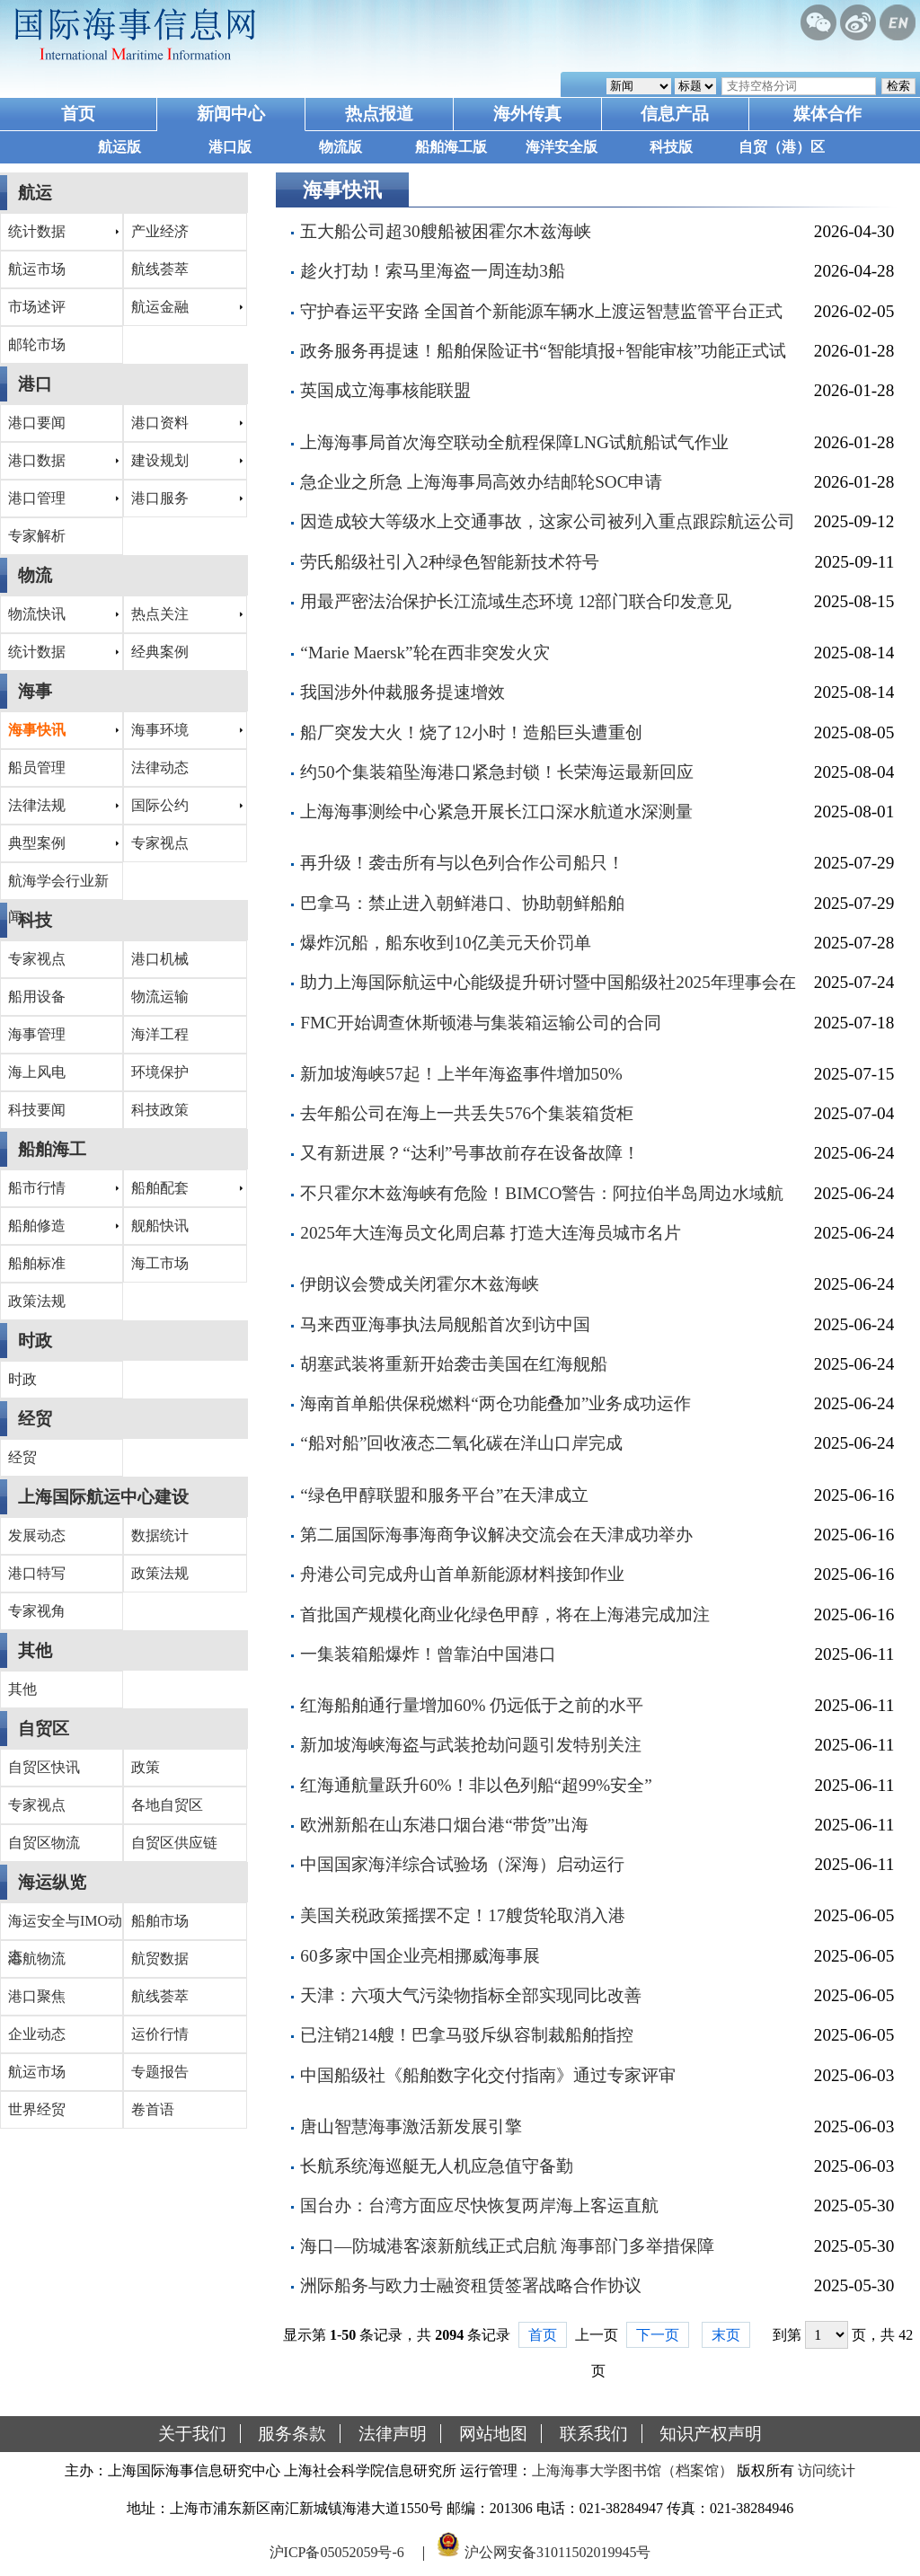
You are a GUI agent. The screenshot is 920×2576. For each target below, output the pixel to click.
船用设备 (37, 996)
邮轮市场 (37, 344)
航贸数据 (160, 1958)
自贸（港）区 (782, 146)
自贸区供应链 (174, 1842)
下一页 (657, 2334)
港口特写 (37, 1573)
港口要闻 (37, 422)
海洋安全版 (561, 146)
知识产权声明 (710, 2433)
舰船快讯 (160, 1225)
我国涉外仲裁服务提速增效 (402, 692)
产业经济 (160, 231)
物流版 (340, 146)
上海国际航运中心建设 (103, 1496)
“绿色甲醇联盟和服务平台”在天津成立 (444, 1495)
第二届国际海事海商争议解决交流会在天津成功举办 (496, 1534)
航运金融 (160, 306)
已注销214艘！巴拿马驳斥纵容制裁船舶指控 (466, 2034)
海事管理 (37, 1034)
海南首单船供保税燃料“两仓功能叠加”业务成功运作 (495, 1403)
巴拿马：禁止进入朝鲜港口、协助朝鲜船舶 (462, 903)
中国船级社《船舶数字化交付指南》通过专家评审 (488, 2075)
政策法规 (37, 1301)
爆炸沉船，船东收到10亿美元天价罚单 (445, 942)
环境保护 (160, 1072)
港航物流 (37, 1958)
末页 (726, 2334)
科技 (35, 920)
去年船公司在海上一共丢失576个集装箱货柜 (466, 1113)
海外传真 (527, 113)
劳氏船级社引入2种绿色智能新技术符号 (449, 561)
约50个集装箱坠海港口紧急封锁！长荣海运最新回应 (496, 772)
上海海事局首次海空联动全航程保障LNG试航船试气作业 (514, 442)
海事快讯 (37, 729)
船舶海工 (52, 1149)
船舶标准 (37, 1263)
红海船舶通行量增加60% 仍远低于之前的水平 (471, 1705)
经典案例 (160, 651)
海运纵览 (52, 1882)
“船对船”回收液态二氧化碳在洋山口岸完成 (461, 1443)
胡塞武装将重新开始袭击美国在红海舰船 (453, 1363)
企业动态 (37, 2034)
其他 (35, 1650)
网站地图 (493, 2433)
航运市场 (37, 269)
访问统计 (826, 2470)
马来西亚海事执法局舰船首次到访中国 (445, 1324)
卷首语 (152, 2109)
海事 (35, 691)
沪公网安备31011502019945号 (557, 2552)
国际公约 (160, 805)
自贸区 (43, 1728)
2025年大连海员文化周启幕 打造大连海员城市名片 (490, 1232)
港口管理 (37, 498)
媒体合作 (827, 113)
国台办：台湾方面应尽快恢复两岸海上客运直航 (479, 2205)
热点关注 (160, 614)
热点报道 (379, 113)
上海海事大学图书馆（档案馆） (632, 2470)
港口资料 (160, 422)
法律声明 (392, 2433)
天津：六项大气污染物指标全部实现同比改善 (470, 1995)
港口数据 (37, 460)
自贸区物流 (44, 1842)
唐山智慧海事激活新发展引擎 (411, 2126)
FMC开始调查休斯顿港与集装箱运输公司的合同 (480, 1022)
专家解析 (37, 535)
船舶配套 (160, 1187)
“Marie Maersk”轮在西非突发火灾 (424, 652)
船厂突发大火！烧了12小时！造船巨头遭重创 (470, 732)
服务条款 (292, 2433)
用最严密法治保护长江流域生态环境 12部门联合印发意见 (515, 601)
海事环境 (160, 729)
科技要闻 (37, 1109)
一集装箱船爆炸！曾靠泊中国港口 (428, 1654)
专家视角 (37, 1611)
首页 (78, 113)
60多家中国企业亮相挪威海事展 (419, 1955)
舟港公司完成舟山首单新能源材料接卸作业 (462, 1574)
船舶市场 (160, 1920)
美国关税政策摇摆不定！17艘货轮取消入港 (462, 1915)
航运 (35, 192)
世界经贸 (37, 2109)
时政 (35, 1340)
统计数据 (37, 231)
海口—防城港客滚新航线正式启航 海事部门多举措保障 (507, 2245)
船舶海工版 (451, 146)
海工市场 (160, 1263)
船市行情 (37, 1187)
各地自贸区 (167, 1805)
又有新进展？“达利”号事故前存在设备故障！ (470, 1152)
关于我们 (192, 2433)
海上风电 (37, 1072)
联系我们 (594, 2433)
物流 (35, 575)
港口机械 (160, 958)
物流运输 (160, 996)
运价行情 (160, 2034)
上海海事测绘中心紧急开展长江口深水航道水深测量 (496, 811)
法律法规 (37, 805)
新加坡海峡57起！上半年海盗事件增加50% (461, 1073)
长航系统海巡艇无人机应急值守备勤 (436, 2166)
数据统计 (160, 1535)
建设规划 (160, 460)
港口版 (230, 146)
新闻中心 (231, 113)
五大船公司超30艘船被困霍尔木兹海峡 (445, 231)
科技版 (671, 146)
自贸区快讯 (44, 1767)
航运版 (119, 146)
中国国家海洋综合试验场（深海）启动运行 (462, 1864)
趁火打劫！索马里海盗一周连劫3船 (432, 270)
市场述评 (37, 306)
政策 (145, 1767)
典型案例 (37, 843)
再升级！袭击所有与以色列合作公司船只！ (462, 862)
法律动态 (160, 767)
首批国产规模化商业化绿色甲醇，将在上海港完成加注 (505, 1614)
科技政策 (160, 1109)
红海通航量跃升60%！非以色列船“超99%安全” (475, 1785)
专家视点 (160, 843)
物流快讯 (37, 614)
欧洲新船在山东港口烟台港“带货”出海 (444, 1824)
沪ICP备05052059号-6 (337, 2552)
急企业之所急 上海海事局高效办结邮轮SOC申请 (481, 481)
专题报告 (160, 2071)
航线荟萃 (160, 269)
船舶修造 (37, 1225)
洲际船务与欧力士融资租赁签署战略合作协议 (470, 2285)
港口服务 (160, 498)
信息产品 (675, 113)
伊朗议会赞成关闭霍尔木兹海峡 (419, 1284)
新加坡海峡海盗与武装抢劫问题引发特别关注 (470, 1744)
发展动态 (37, 1535)
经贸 (35, 1418)
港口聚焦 (37, 1996)
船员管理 (37, 767)
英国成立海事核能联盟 (385, 390)
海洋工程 (160, 1034)
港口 (35, 384)
